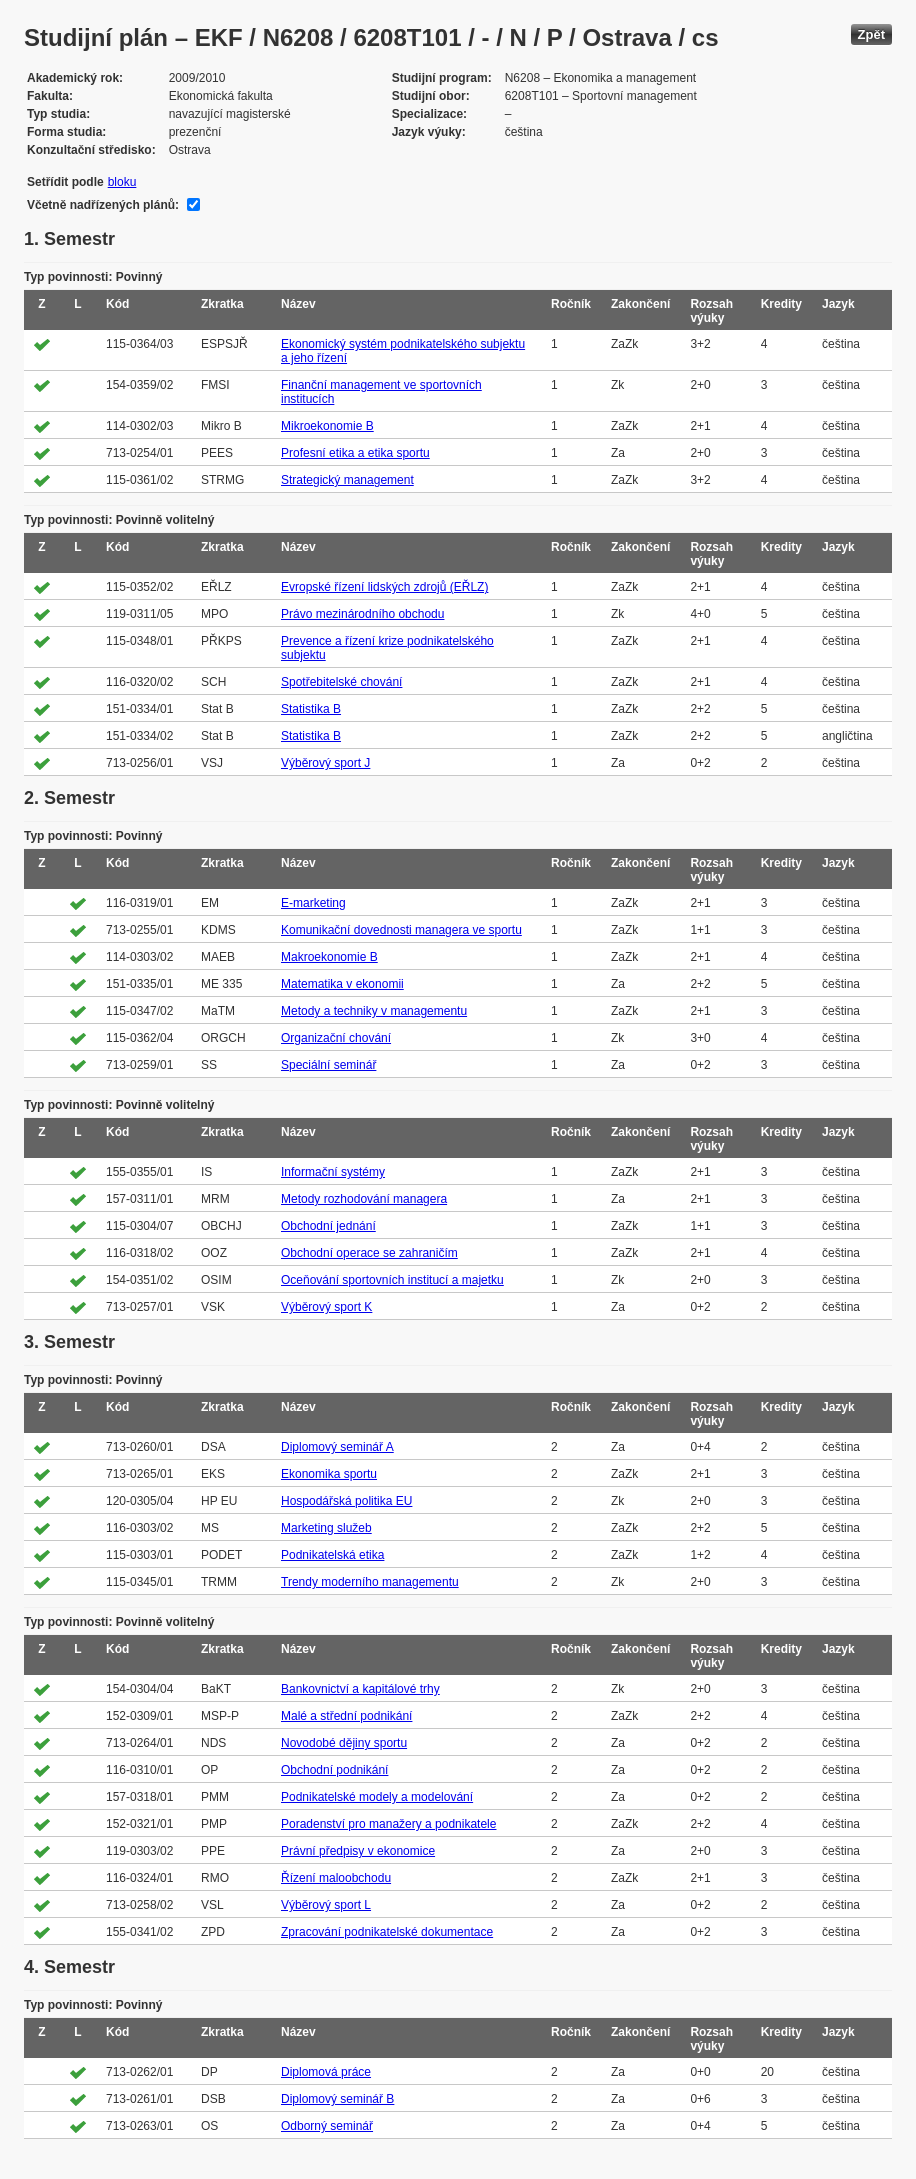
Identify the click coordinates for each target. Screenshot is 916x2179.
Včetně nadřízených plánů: (103, 205)
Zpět (871, 34)
